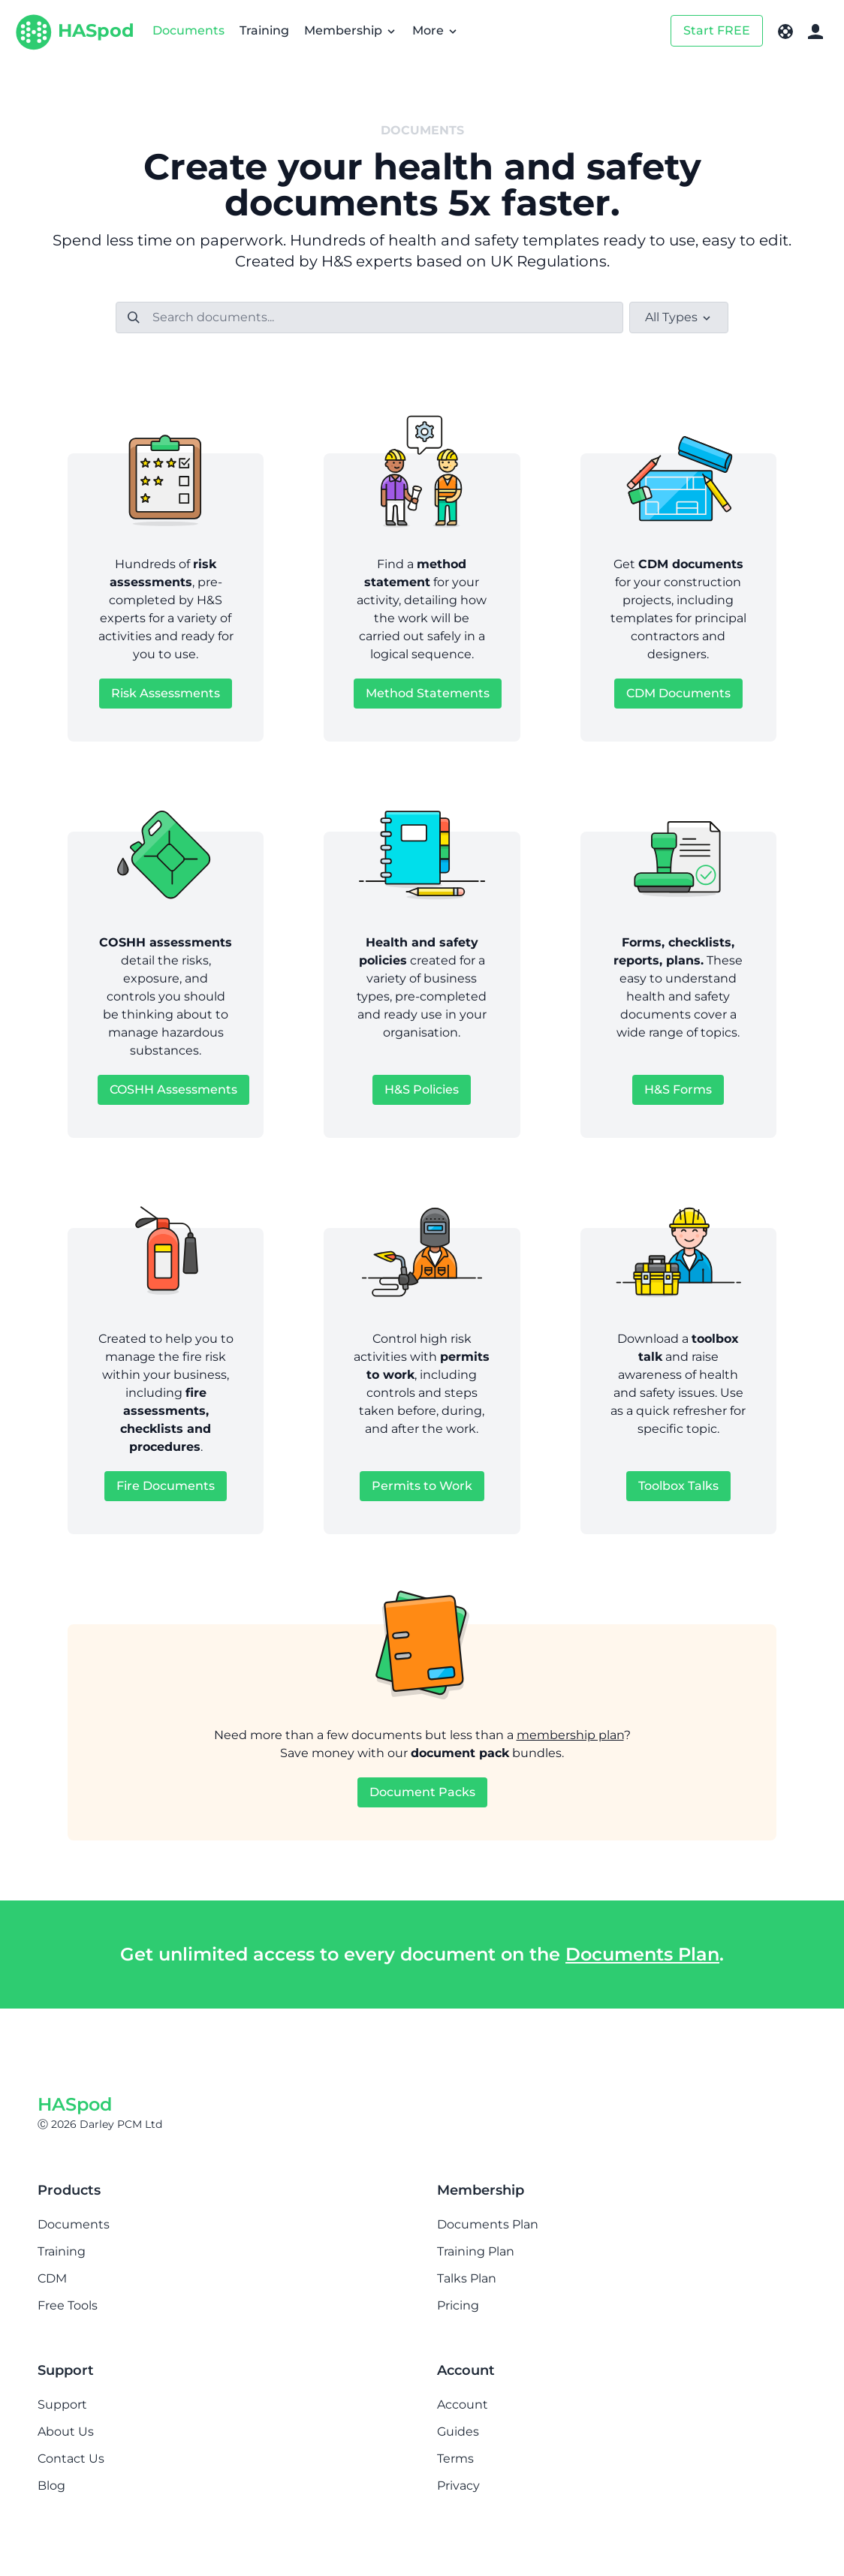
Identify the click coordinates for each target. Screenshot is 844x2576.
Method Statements (428, 693)
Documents (188, 30)
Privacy (458, 2485)
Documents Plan (642, 1954)
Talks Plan (466, 2278)
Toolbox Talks (678, 1486)
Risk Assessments (165, 693)
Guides (458, 2431)
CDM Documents (678, 693)
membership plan (570, 1735)
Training (264, 30)
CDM (52, 2278)
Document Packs (422, 1792)
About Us (66, 2431)
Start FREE (716, 30)
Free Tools (68, 2305)
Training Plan (475, 2251)
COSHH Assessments (173, 1089)
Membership (350, 30)
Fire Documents (165, 1486)
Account (462, 2404)
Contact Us (71, 2458)
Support (62, 2404)
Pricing (458, 2305)
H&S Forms (678, 1089)
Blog (51, 2485)
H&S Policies (421, 1089)
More (435, 30)
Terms (455, 2458)
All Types (679, 317)
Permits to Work (422, 1486)
